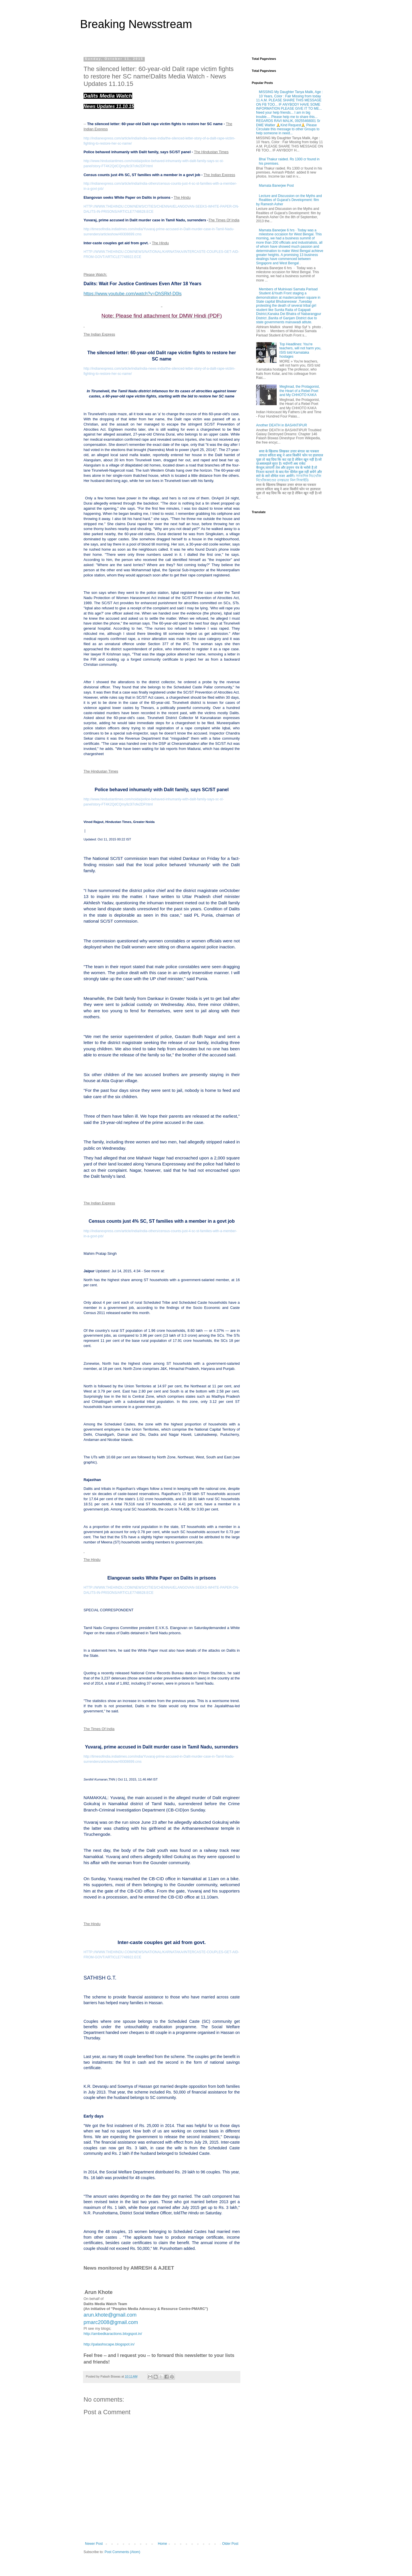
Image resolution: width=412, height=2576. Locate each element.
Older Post (230, 2544)
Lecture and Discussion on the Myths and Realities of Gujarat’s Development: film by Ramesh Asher (289, 200)
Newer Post (94, 2544)
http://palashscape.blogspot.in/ (109, 2344)
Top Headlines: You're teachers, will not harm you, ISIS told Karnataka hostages (300, 350)
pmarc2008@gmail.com (111, 2322)
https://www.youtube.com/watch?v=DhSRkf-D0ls (133, 293)
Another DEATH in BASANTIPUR (281, 425)
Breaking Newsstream (136, 24)
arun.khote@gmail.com (110, 2315)
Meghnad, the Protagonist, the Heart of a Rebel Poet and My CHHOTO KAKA (300, 391)
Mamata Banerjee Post (276, 186)
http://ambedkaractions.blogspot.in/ (113, 2333)
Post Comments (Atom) (122, 2552)
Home (162, 2544)
